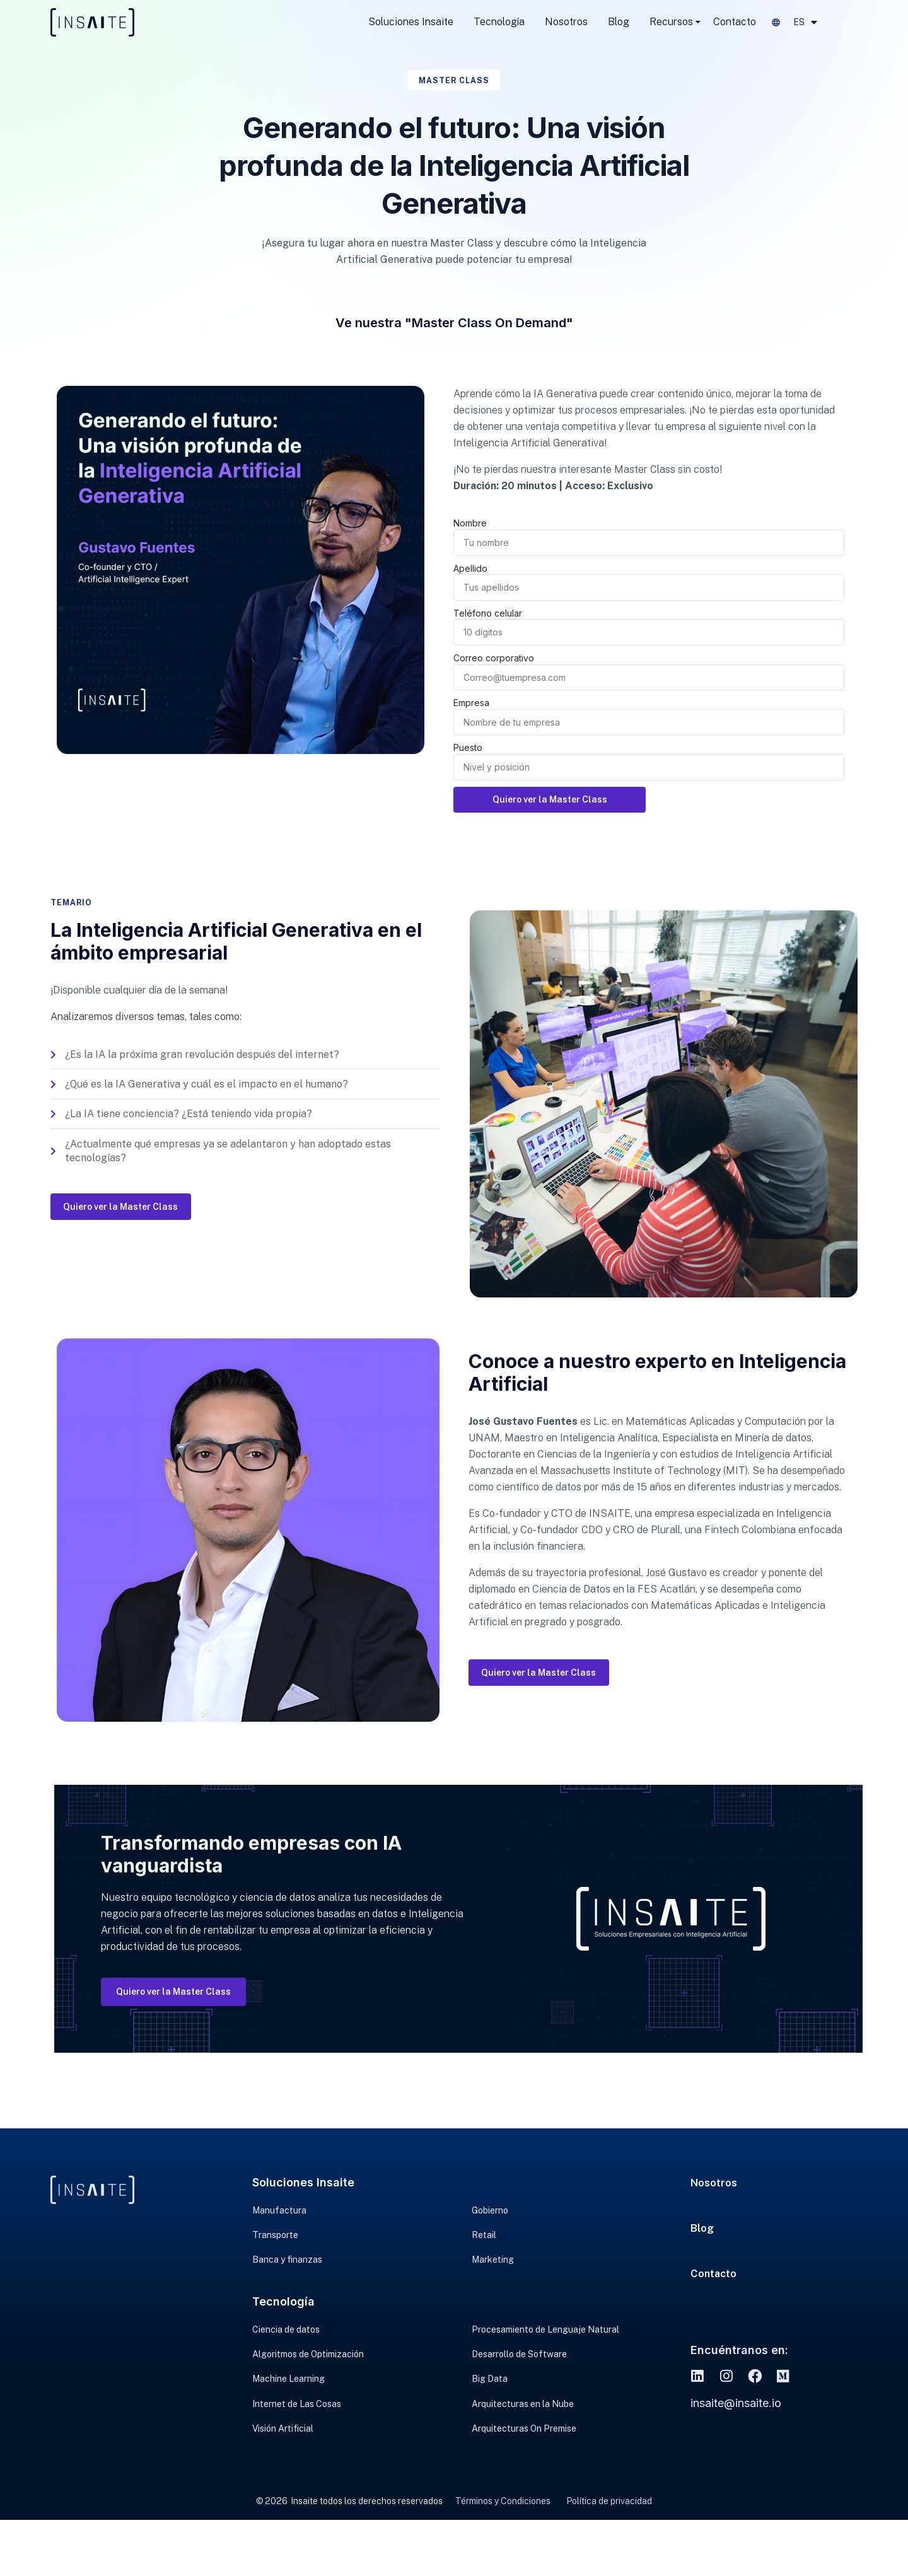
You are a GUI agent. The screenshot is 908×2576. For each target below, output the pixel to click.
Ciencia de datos (286, 2355)
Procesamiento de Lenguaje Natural (545, 2355)
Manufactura (279, 2216)
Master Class (454, 80)
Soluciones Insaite (410, 22)
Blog (618, 22)
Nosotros (566, 22)
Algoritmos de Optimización (308, 2387)
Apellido (470, 568)
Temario (73, 904)
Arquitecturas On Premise (524, 2481)
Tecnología (499, 22)
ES (805, 22)
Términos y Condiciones (502, 2556)
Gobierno (490, 2216)
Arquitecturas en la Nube (523, 2450)
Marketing (493, 2279)
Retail (484, 2247)
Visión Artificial (282, 2481)
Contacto (734, 22)
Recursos (671, 22)
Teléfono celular (487, 613)
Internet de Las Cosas (296, 2450)
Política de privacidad (609, 2556)
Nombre (470, 523)
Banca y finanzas (287, 2279)
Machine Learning (288, 2418)
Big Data (490, 2418)
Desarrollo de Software (519, 2387)
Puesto (467, 747)
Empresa (471, 702)
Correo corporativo (493, 658)
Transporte (275, 2247)
